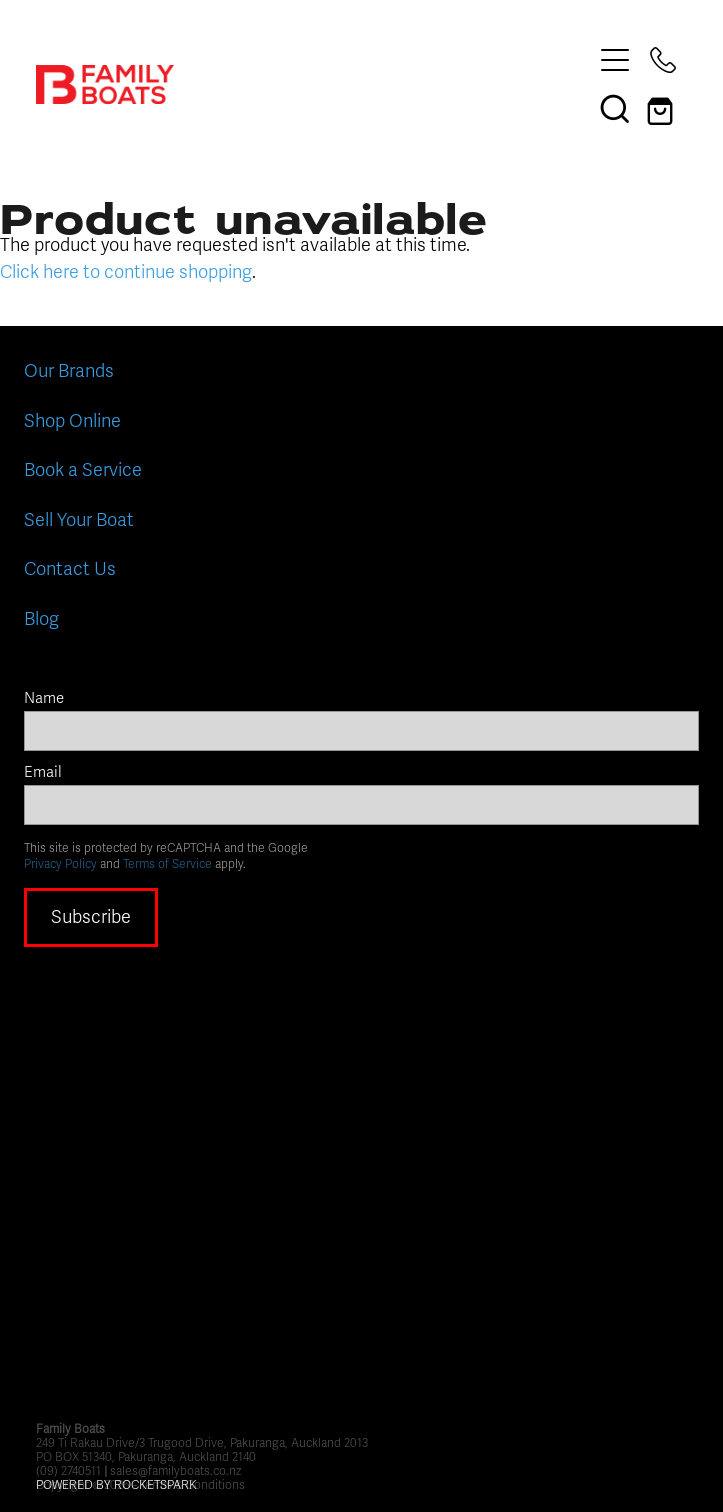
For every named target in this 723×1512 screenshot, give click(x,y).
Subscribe (91, 917)
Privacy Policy (60, 864)
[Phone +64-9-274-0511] (663, 60)
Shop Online (72, 421)
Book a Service (83, 470)
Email (43, 772)
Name (44, 698)
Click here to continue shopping (126, 272)
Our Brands (69, 371)
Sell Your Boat (79, 520)
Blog (41, 619)
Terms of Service (167, 864)
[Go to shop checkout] (663, 108)
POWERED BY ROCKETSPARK (116, 1485)
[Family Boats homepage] (313, 84)
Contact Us (70, 569)
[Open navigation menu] (615, 60)
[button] (615, 108)
